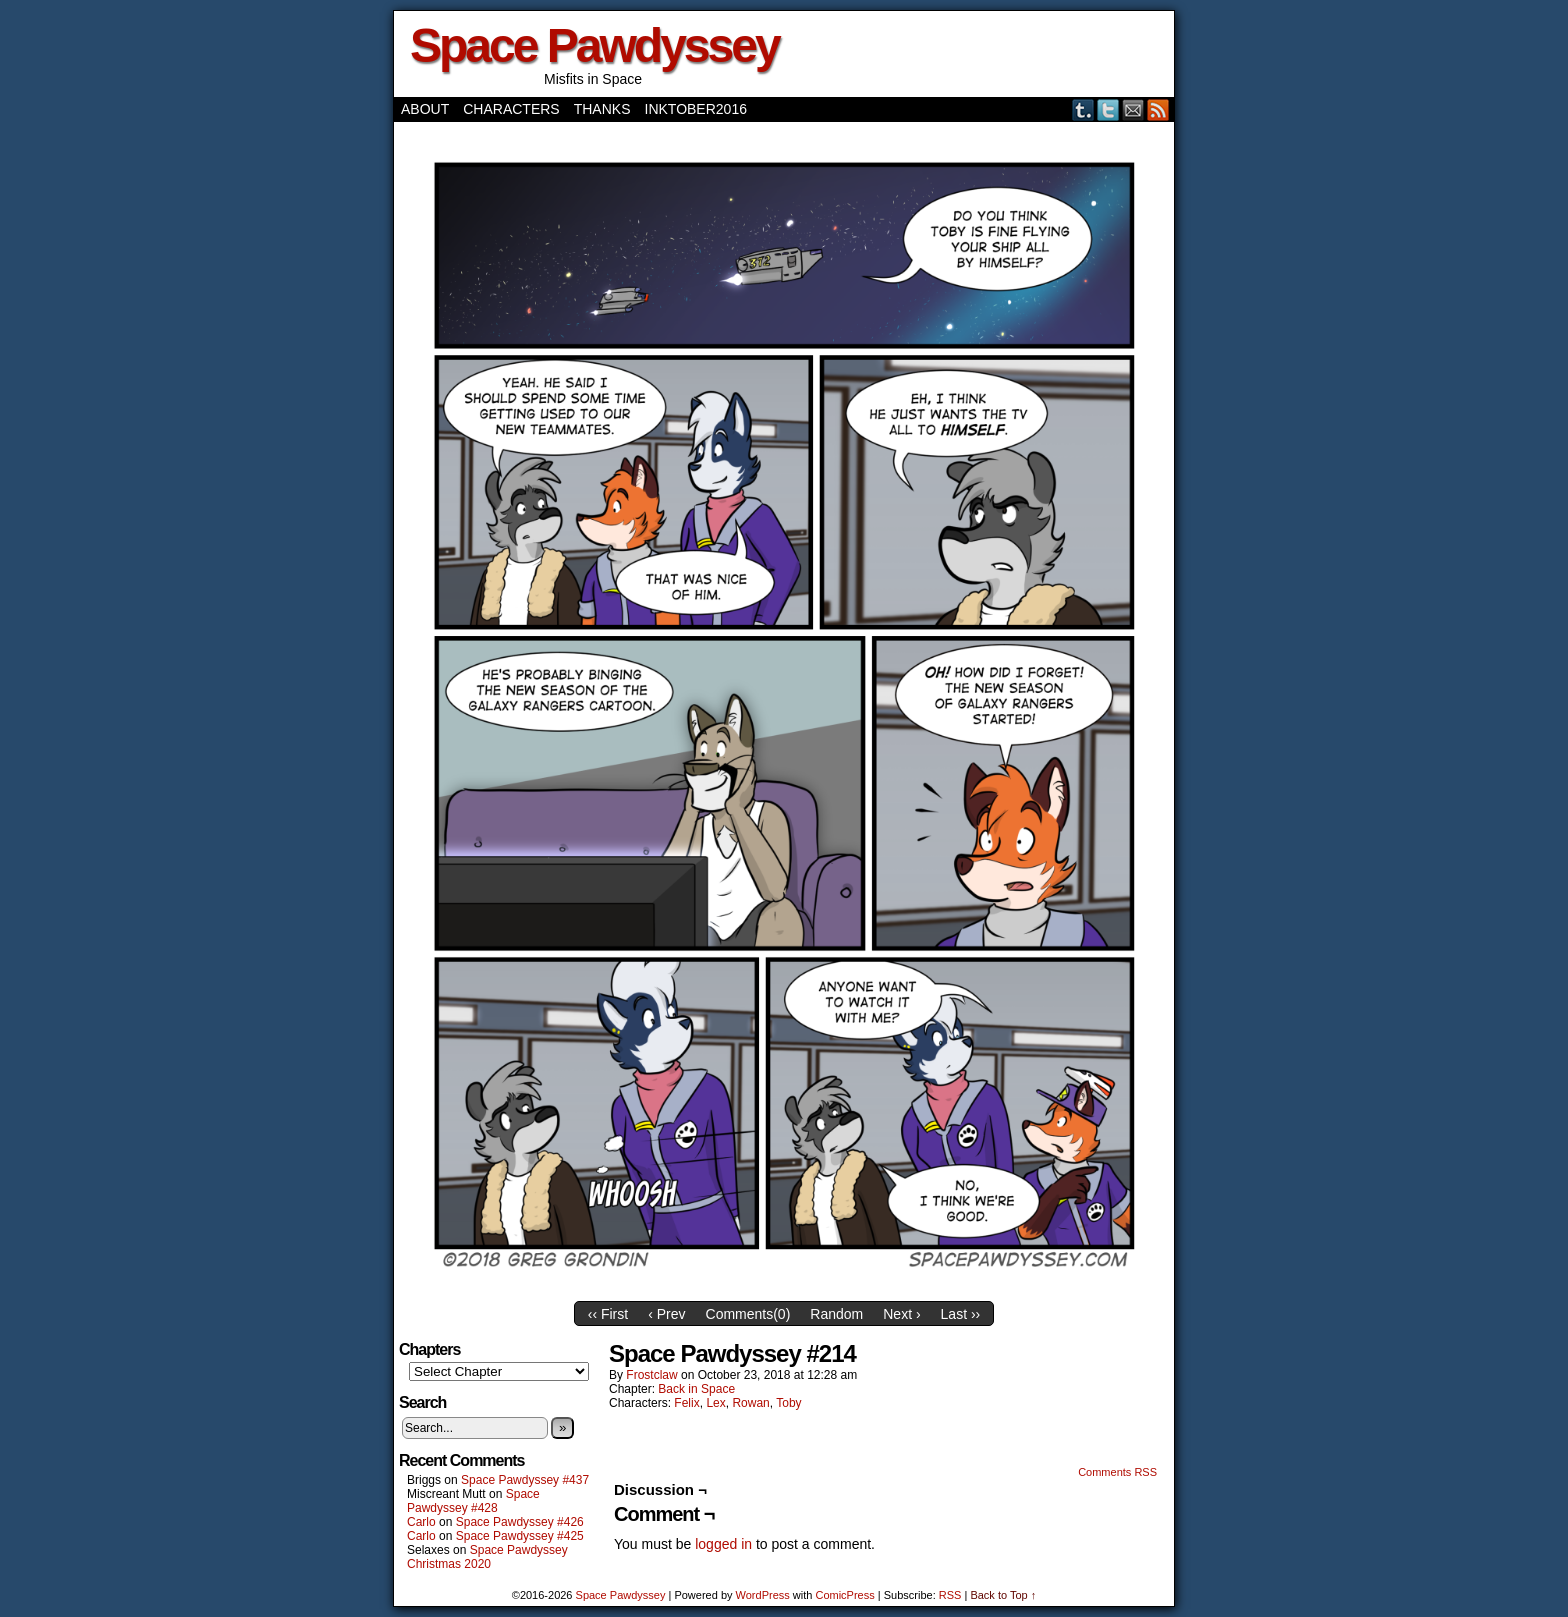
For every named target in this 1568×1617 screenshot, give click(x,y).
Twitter (1108, 109)
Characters (511, 109)
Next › (901, 1314)
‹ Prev (666, 1314)
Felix (686, 1403)
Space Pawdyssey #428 (473, 1501)
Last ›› (961, 1314)
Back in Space (696, 1389)
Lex (715, 1403)
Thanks (602, 109)
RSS (1158, 109)
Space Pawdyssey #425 (520, 1536)
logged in (723, 1544)
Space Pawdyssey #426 (520, 1522)
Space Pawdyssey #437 (525, 1480)
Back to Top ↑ (1003, 1595)
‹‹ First (608, 1314)
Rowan (750, 1403)
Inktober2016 (696, 109)
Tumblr (1083, 109)
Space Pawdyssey (594, 45)
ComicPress (844, 1595)
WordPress (763, 1595)
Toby (788, 1403)
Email (1133, 109)
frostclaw (651, 1375)
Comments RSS (1117, 1472)
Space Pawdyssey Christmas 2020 (487, 1557)
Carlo (421, 1522)
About (425, 109)
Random (836, 1314)
